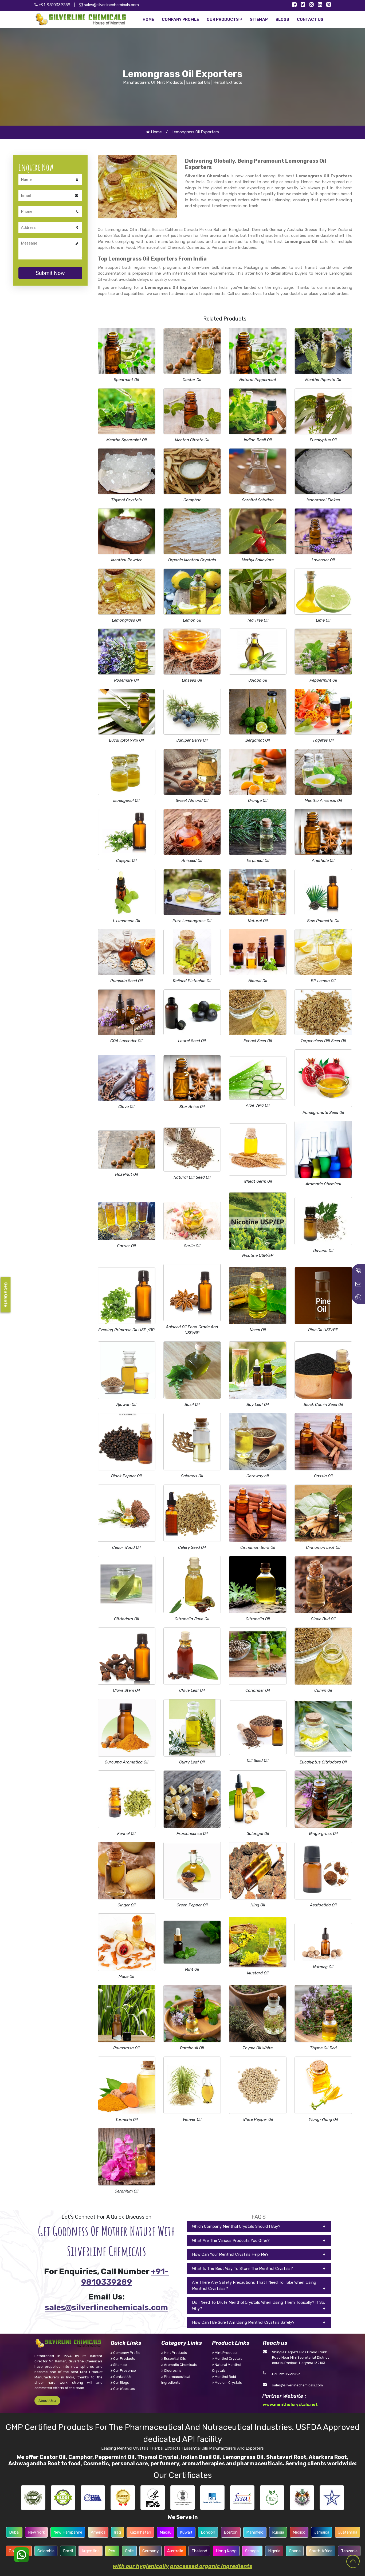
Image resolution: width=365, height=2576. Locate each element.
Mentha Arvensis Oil (323, 800)
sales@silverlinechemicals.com (109, 4)
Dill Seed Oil (258, 1760)
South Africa (320, 2551)
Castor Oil (192, 379)
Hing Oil (257, 1905)
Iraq (117, 2532)
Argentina (90, 2551)
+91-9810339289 (285, 2374)
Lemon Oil (192, 620)
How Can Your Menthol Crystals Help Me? (230, 2254)
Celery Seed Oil (192, 1547)
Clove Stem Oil (126, 1690)
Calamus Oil (192, 1476)
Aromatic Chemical (323, 1184)
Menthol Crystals (227, 2359)
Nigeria (274, 2551)
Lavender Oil (323, 560)
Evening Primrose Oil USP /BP (126, 1329)
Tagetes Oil (323, 740)
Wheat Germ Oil (258, 1181)
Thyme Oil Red (323, 2048)
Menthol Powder (126, 560)
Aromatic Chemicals (179, 2365)
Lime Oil (323, 620)
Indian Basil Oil (258, 440)
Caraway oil (257, 1476)
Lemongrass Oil (126, 620)
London (208, 2532)
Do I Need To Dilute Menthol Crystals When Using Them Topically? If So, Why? (258, 2305)
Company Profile (125, 2353)
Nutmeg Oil (323, 1967)
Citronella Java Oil (192, 1619)
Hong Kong (226, 2551)
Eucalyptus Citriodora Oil (323, 1762)
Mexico (299, 2532)
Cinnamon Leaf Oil (323, 1547)
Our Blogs (120, 2383)
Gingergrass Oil (323, 1833)
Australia (175, 2551)
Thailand (199, 2551)
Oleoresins (171, 2371)
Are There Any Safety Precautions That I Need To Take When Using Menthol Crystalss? (254, 2285)
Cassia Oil (323, 1476)
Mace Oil (126, 1976)
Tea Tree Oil (258, 620)
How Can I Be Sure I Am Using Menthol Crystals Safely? (243, 2322)
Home (154, 132)
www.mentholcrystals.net (290, 2404)
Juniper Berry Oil (192, 740)
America (98, 2532)
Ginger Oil (126, 1905)
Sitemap (119, 2365)
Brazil (68, 2551)
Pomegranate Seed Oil (323, 1112)
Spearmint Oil (126, 379)
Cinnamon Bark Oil (257, 1547)
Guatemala (347, 2532)
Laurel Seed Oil (192, 1040)
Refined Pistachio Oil (192, 980)
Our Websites (123, 2389)
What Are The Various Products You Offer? (231, 2240)
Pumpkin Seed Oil (126, 980)
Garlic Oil (192, 1245)
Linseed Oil (192, 680)
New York (36, 2532)
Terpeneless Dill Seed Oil (323, 1040)
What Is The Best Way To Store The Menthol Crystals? (242, 2268)
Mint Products (174, 2353)
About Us (47, 2401)
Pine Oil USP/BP (323, 1329)
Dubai (14, 2532)
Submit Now (50, 273)
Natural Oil (258, 920)
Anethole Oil (323, 860)
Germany (150, 2551)
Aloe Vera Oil (258, 1105)
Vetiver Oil (192, 2119)
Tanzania (349, 2551)
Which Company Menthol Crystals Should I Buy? (236, 2226)
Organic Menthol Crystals (192, 560)
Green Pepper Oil (192, 1905)
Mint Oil (192, 1969)
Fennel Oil (126, 1833)
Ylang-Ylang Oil (323, 2119)
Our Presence (123, 2371)
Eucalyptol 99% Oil (126, 740)
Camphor (192, 500)
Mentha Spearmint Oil (126, 440)
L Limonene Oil (126, 920)
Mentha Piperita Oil (323, 379)
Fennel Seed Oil (258, 1040)
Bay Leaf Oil (257, 1404)
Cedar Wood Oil (126, 1547)
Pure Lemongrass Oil (191, 920)
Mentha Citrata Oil (192, 440)
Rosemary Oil (126, 680)
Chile (129, 2551)
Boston (231, 2532)
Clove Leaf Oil (192, 1690)
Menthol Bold (224, 2377)
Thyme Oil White (258, 2048)
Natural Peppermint (257, 379)
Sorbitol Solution (258, 500)
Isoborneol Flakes (323, 500)
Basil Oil (192, 1404)
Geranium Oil (127, 2191)
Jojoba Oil (257, 680)
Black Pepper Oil (126, 1476)
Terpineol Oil (257, 860)
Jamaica (321, 2532)
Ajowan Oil (126, 1404)
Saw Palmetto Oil (323, 920)
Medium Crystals (227, 2383)
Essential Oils (173, 2359)
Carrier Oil (126, 1245)
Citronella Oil (258, 1619)
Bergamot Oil (257, 740)
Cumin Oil (323, 1690)
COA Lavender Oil (126, 1040)
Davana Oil (323, 1250)
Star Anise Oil (192, 1106)
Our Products (123, 2359)
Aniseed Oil (192, 860)
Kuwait (186, 2532)
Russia (278, 2532)
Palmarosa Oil (126, 2048)
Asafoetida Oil (323, 1905)
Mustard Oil (258, 1973)
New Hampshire (67, 2532)
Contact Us (121, 2377)
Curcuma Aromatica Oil (126, 1762)
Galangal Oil (257, 1833)
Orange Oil (258, 800)
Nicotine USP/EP (257, 1255)
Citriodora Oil (126, 1619)
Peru (112, 2551)
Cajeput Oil (126, 860)
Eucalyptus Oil (323, 440)
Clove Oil (126, 1106)
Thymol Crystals (126, 500)
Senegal (252, 2551)
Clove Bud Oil (323, 1619)
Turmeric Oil (126, 2119)
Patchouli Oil (192, 2048)
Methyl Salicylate (258, 560)
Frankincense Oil (192, 1833)
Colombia (45, 2551)
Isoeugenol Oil (126, 800)
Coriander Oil (257, 1690)
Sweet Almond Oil (192, 800)
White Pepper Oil (257, 2119)
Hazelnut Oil (126, 1174)
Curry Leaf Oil (192, 1762)
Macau (165, 2532)
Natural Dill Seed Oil (192, 1177)
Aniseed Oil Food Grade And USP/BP (192, 1330)
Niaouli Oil (257, 980)
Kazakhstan (140, 2532)
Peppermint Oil (323, 680)
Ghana (295, 2551)
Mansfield (255, 2532)
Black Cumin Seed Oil (323, 1404)
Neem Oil (258, 1329)
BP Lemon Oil (323, 980)
